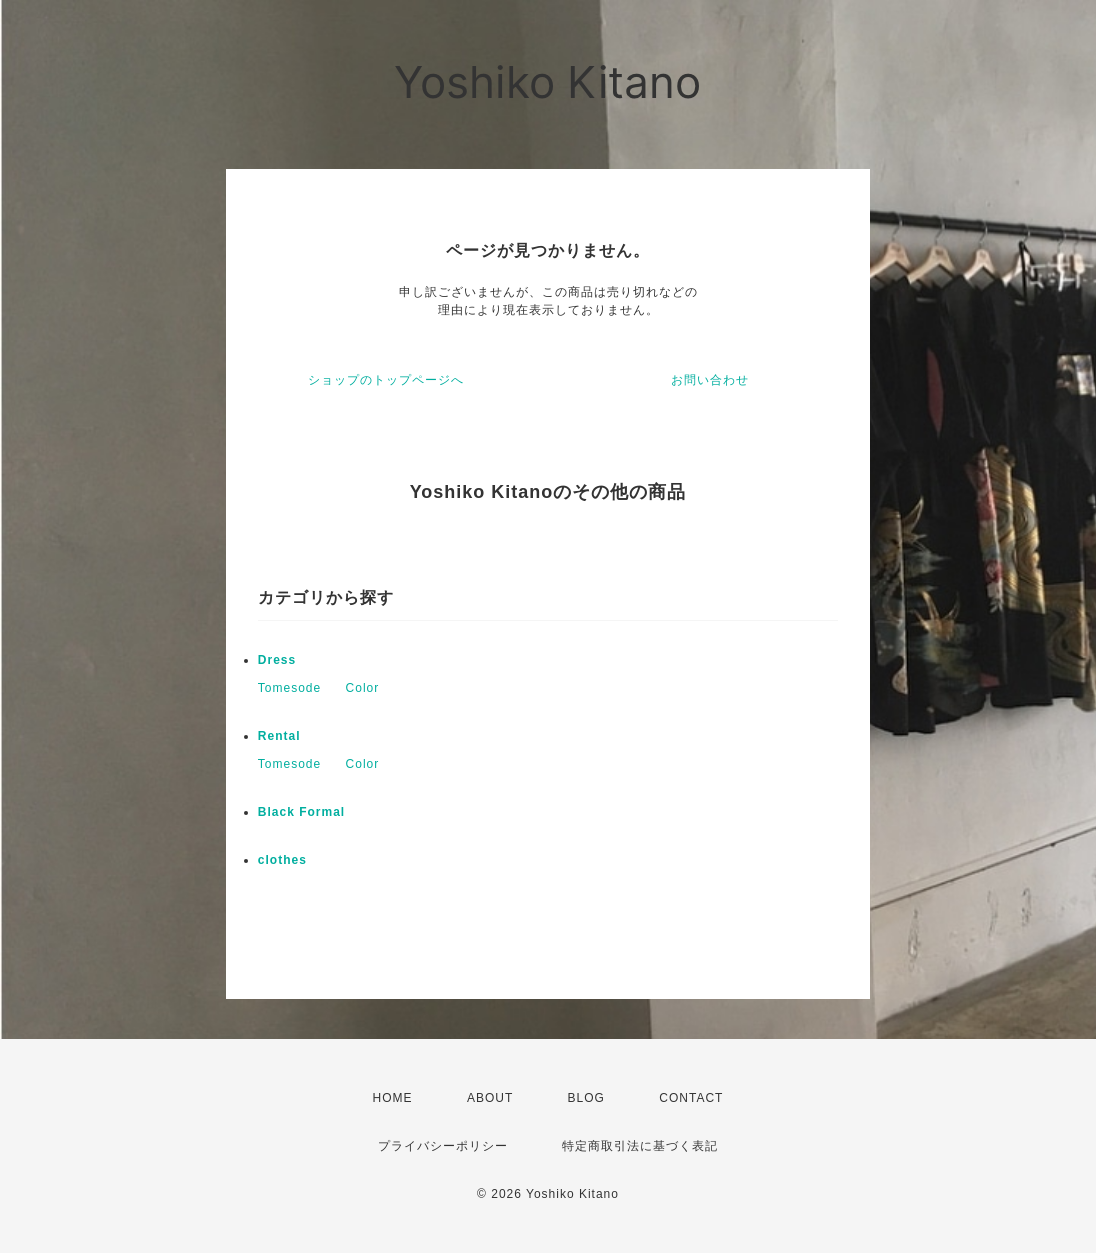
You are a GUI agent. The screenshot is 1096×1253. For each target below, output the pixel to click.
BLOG (586, 1098)
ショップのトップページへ (386, 380)
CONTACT (691, 1098)
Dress (277, 660)
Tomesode (289, 688)
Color (363, 688)
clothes (282, 860)
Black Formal (301, 812)
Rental (279, 736)
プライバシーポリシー (443, 1146)
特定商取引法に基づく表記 (640, 1146)
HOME (393, 1098)
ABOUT (490, 1098)
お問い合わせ (710, 380)
